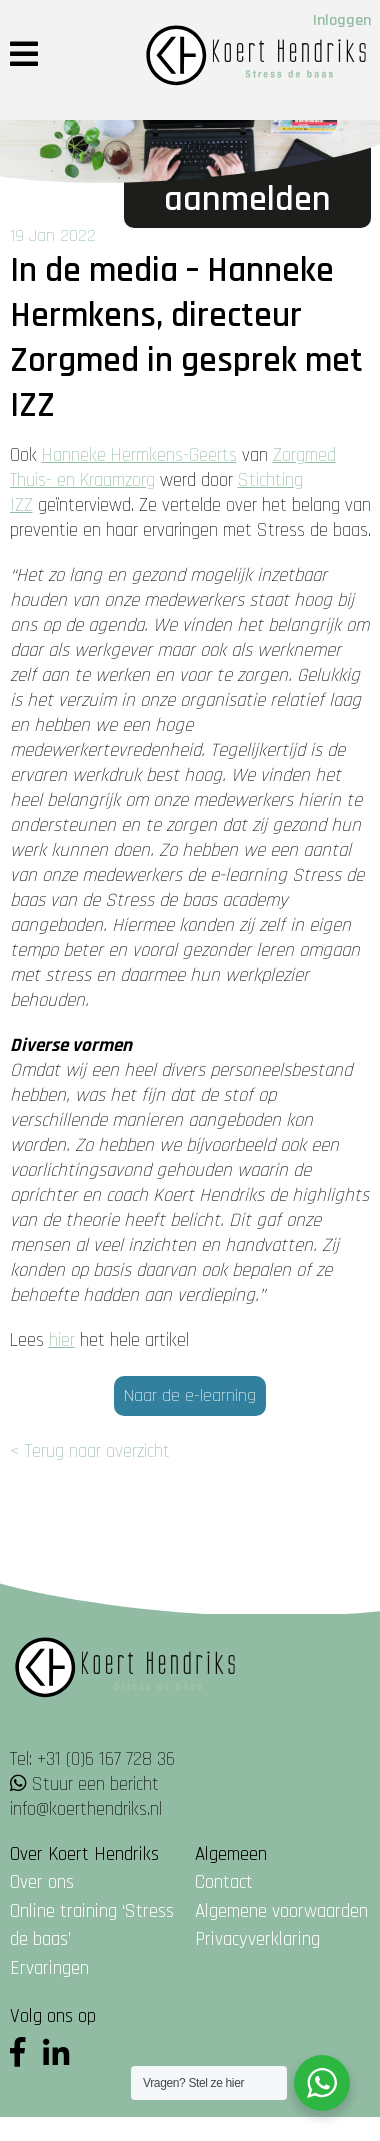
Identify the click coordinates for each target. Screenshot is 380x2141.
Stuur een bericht (95, 1784)
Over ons (42, 1882)
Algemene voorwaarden (281, 1911)
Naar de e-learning (190, 1395)
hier (62, 1340)
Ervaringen (49, 1968)
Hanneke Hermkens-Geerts (139, 455)
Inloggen (342, 20)
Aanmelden (247, 199)
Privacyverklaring (257, 1939)
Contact (224, 1882)
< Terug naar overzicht (90, 1451)
